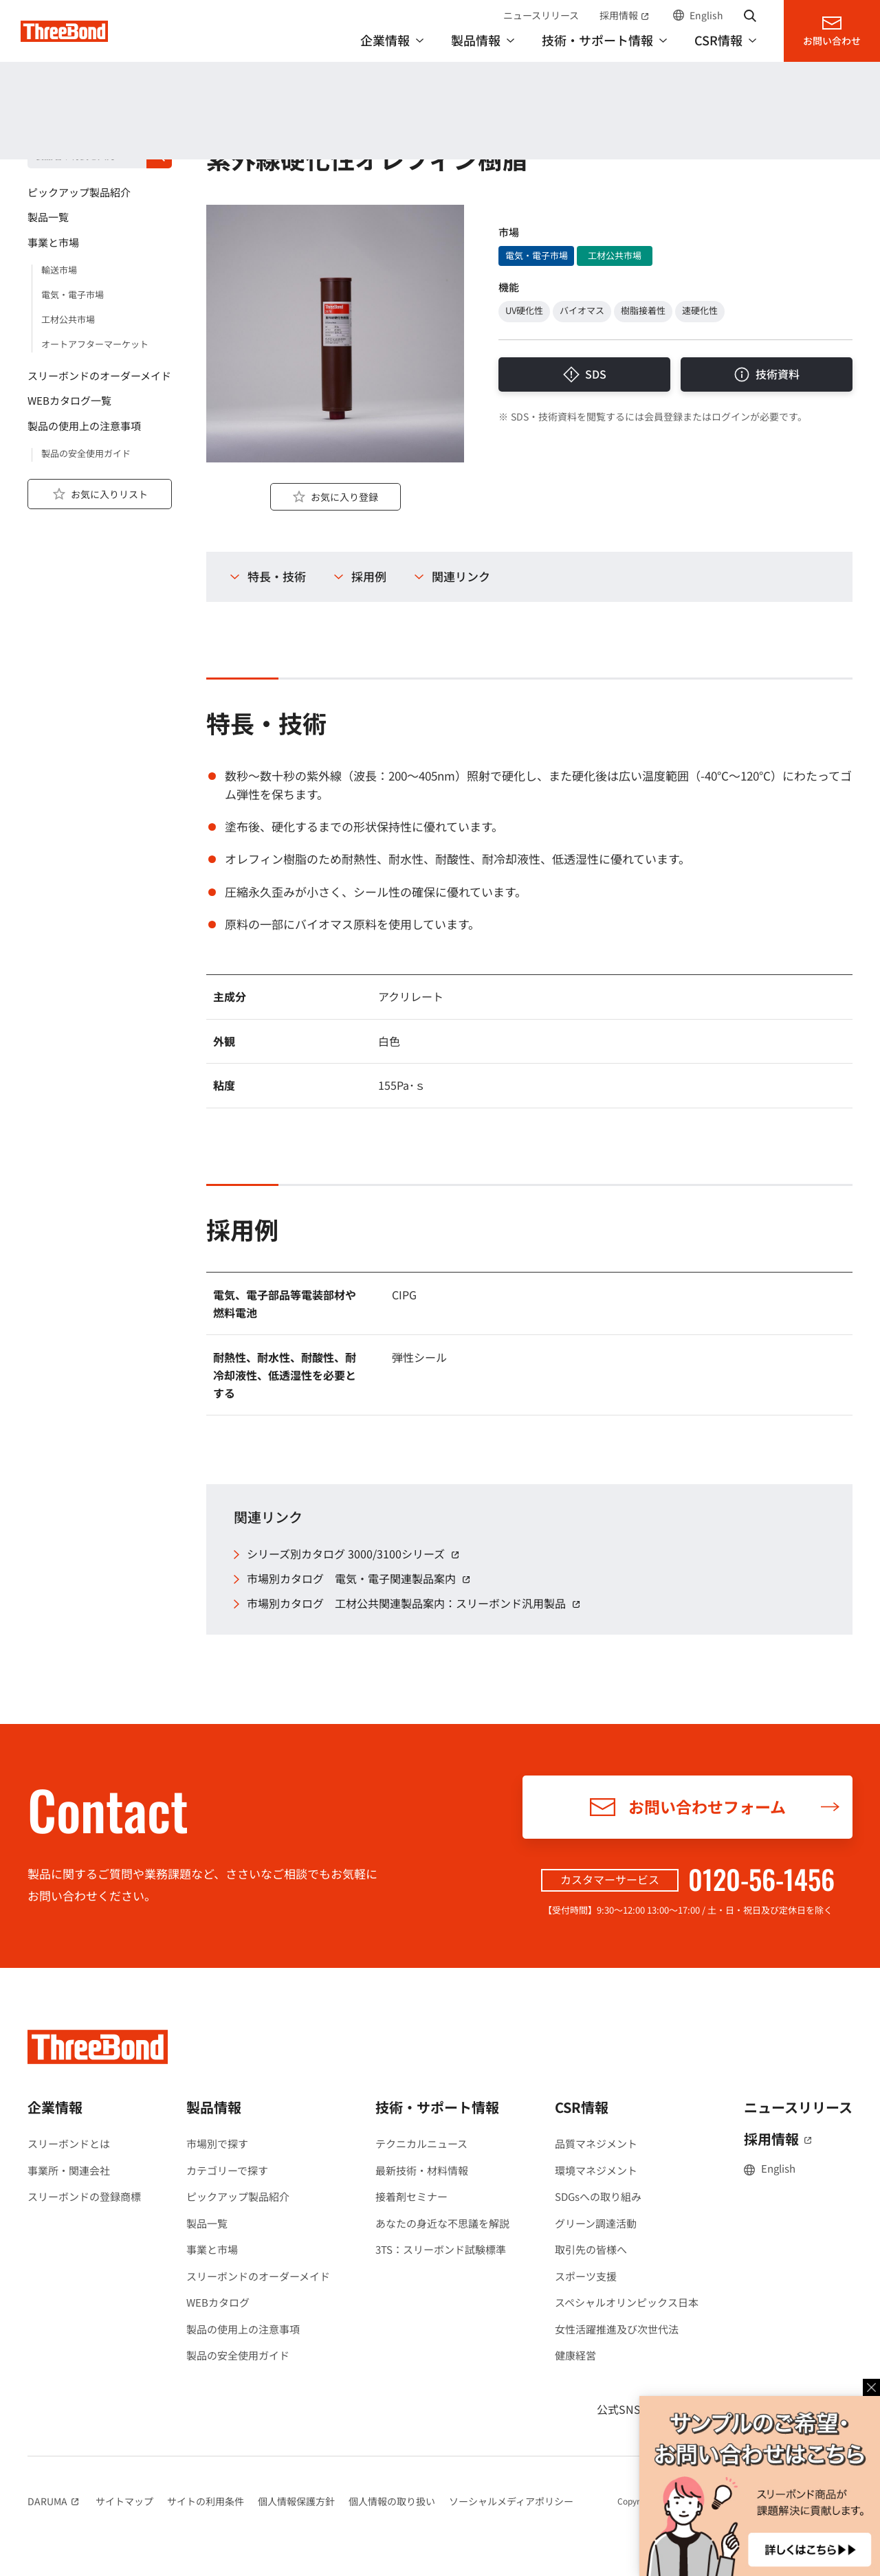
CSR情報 (581, 2107)
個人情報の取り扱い (392, 2501)
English (706, 15)
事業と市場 (212, 2249)
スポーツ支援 (586, 2276)
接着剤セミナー (411, 2196)
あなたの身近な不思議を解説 (442, 2223)
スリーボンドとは (69, 2143)
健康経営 (575, 2355)
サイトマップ (124, 2501)
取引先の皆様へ (591, 2249)
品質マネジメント (596, 2143)
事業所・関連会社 (69, 2170)
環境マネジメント (596, 2170)
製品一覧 (207, 2223)
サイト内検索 (750, 15)
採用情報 (626, 15)
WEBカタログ (218, 2302)
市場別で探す (217, 2143)
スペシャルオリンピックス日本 (626, 2302)
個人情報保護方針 (296, 2501)
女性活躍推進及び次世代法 (617, 2329)
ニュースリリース (541, 15)
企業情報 (55, 2107)
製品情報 (54, 124)
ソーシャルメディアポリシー (511, 2501)
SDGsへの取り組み (598, 2196)
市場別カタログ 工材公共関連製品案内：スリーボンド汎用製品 (415, 1603)
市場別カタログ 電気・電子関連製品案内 (360, 1578)
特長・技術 (277, 576)
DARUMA (55, 2501)
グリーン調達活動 (596, 2223)
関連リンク (461, 576)
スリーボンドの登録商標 (84, 2196)
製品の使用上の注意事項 (243, 2329)
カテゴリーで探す (227, 2170)
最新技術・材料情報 (421, 2170)
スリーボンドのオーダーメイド (258, 2276)
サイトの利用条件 (205, 2501)
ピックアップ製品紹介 (237, 2196)
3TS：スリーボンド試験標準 (440, 2249)
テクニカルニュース (421, 2143)
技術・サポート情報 (437, 2107)
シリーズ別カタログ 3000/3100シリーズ (355, 1554)
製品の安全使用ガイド (237, 2355)
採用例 (368, 576)
